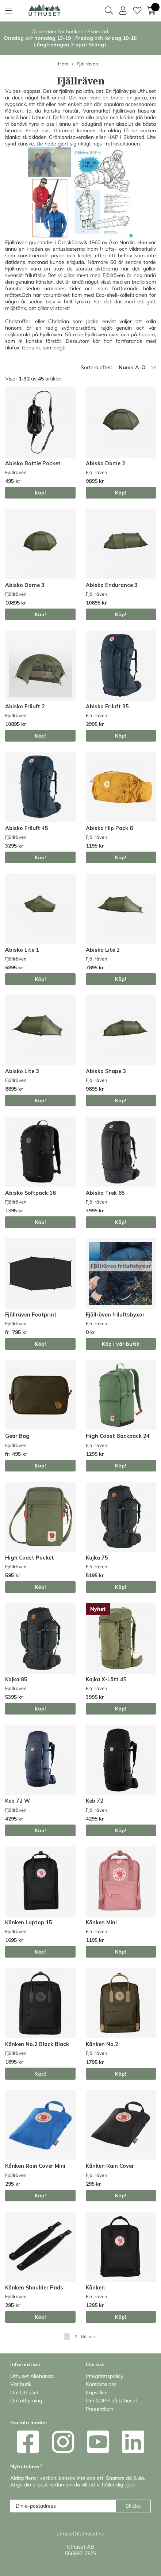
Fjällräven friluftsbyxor (115, 1314)
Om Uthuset (24, 2392)
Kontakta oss (101, 2384)
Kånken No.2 (102, 2044)
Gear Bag (17, 1436)
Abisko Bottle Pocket (33, 463)
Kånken (95, 2287)
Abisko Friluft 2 (25, 706)
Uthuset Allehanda (32, 2376)
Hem (63, 64)
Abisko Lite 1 (22, 950)
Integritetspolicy (104, 2376)
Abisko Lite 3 (22, 1071)
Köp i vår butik (120, 1344)
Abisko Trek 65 (105, 1193)
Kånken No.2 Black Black (37, 2044)
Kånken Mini (101, 1922)
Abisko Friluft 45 (26, 828)
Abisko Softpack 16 (30, 1193)
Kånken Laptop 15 (28, 1922)
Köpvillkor (97, 2392)
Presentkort (99, 2409)
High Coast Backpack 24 (118, 1436)
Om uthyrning (26, 2400)
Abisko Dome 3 (25, 585)
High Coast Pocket (29, 1557)
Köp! (40, 492)
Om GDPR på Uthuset (111, 2400)
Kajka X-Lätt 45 (106, 1679)
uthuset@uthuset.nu (80, 2533)
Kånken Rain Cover (110, 2166)
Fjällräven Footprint (31, 1314)
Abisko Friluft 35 (107, 706)
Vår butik (20, 2384)
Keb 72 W (17, 1800)
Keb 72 (94, 1800)
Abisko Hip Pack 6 (109, 828)
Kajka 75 (97, 1557)
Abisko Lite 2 (103, 950)
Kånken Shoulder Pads (34, 2287)
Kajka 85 (16, 1679)
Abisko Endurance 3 (112, 585)
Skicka (133, 2506)
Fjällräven (87, 64)
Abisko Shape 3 (106, 1071)
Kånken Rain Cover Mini (35, 2166)
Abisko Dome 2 (105, 463)
